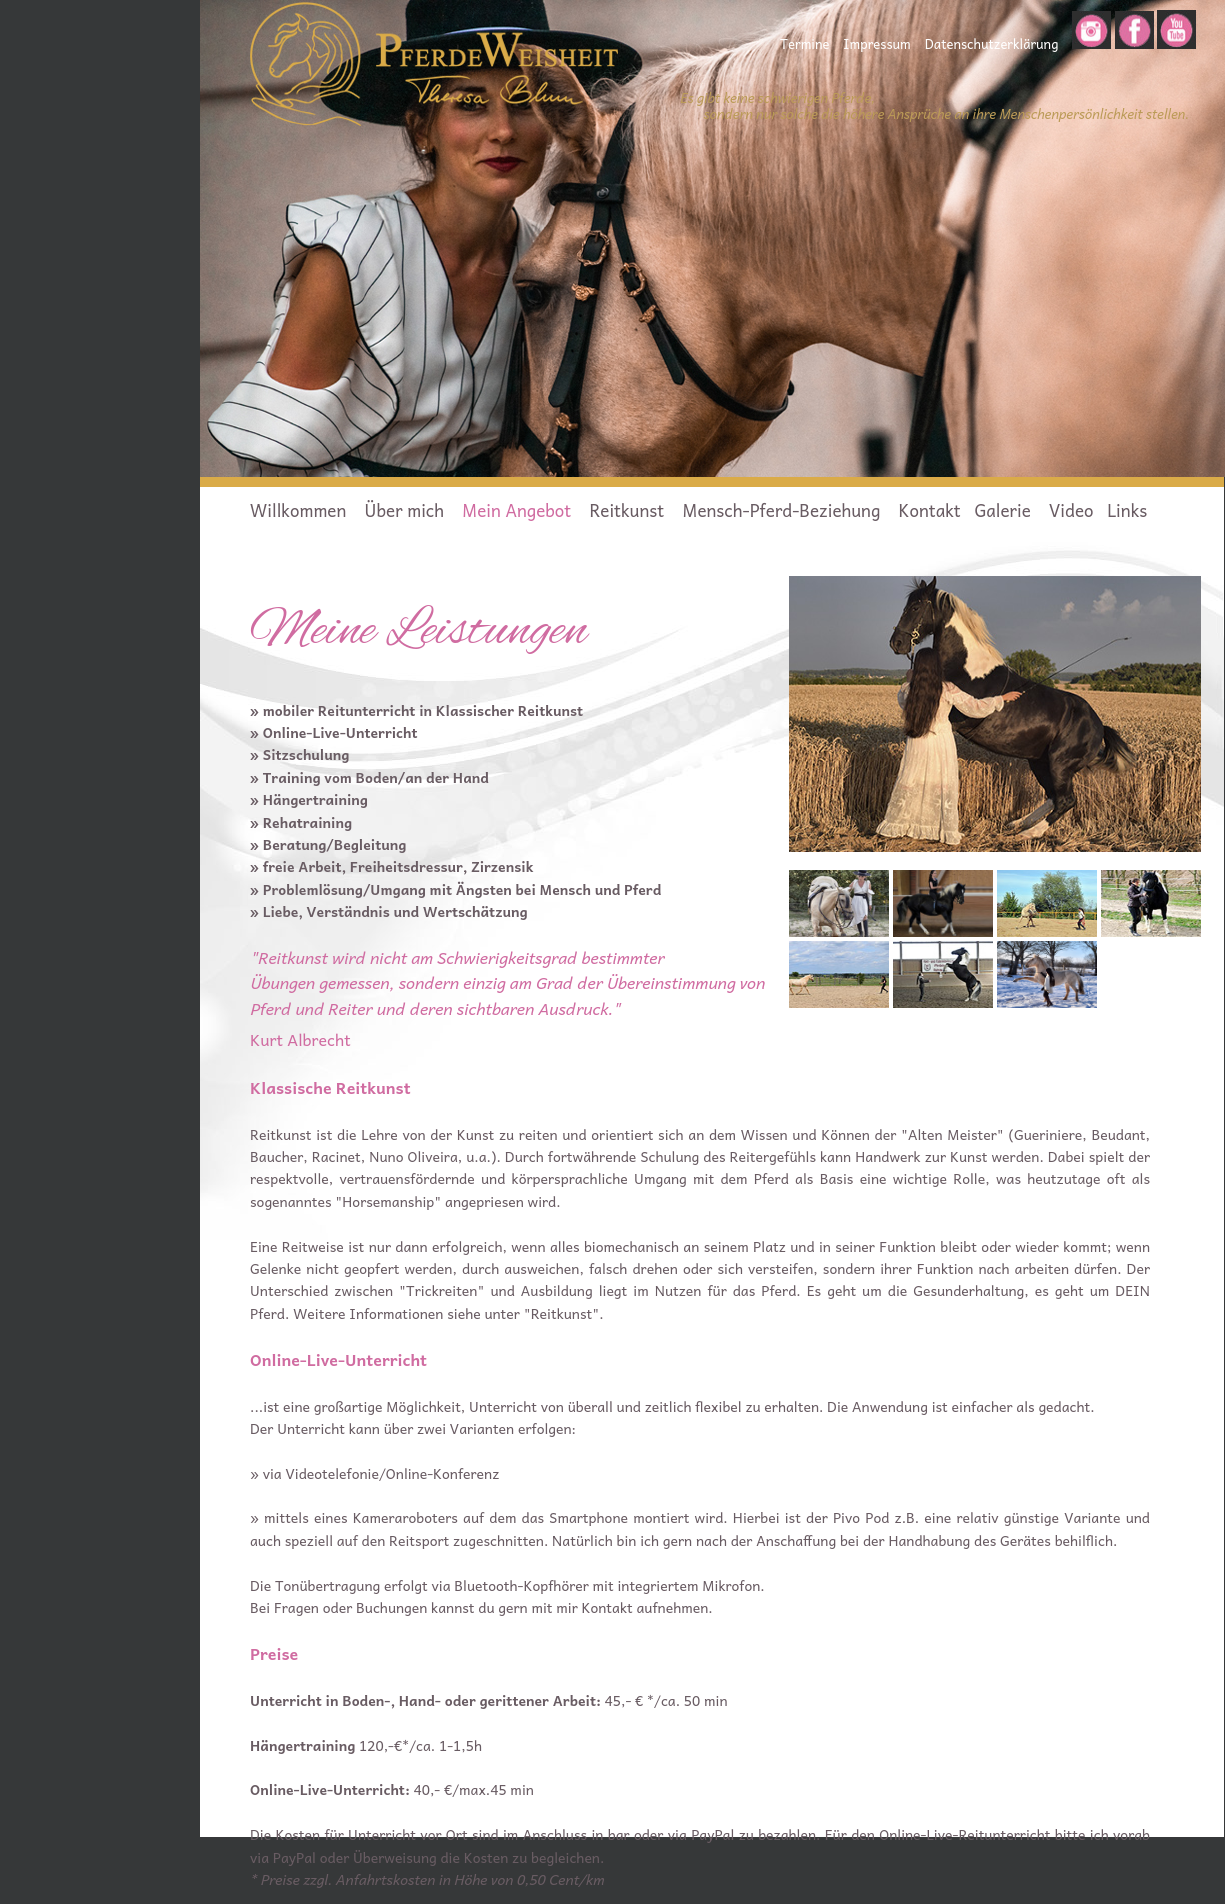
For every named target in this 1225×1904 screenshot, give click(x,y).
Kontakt (930, 510)
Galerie (1004, 510)
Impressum (876, 43)
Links (1127, 510)
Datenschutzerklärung (992, 43)
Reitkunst (626, 510)
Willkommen (298, 510)
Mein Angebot (516, 510)
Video (1071, 510)
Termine (804, 43)
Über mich (404, 510)
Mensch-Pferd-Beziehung (782, 510)
